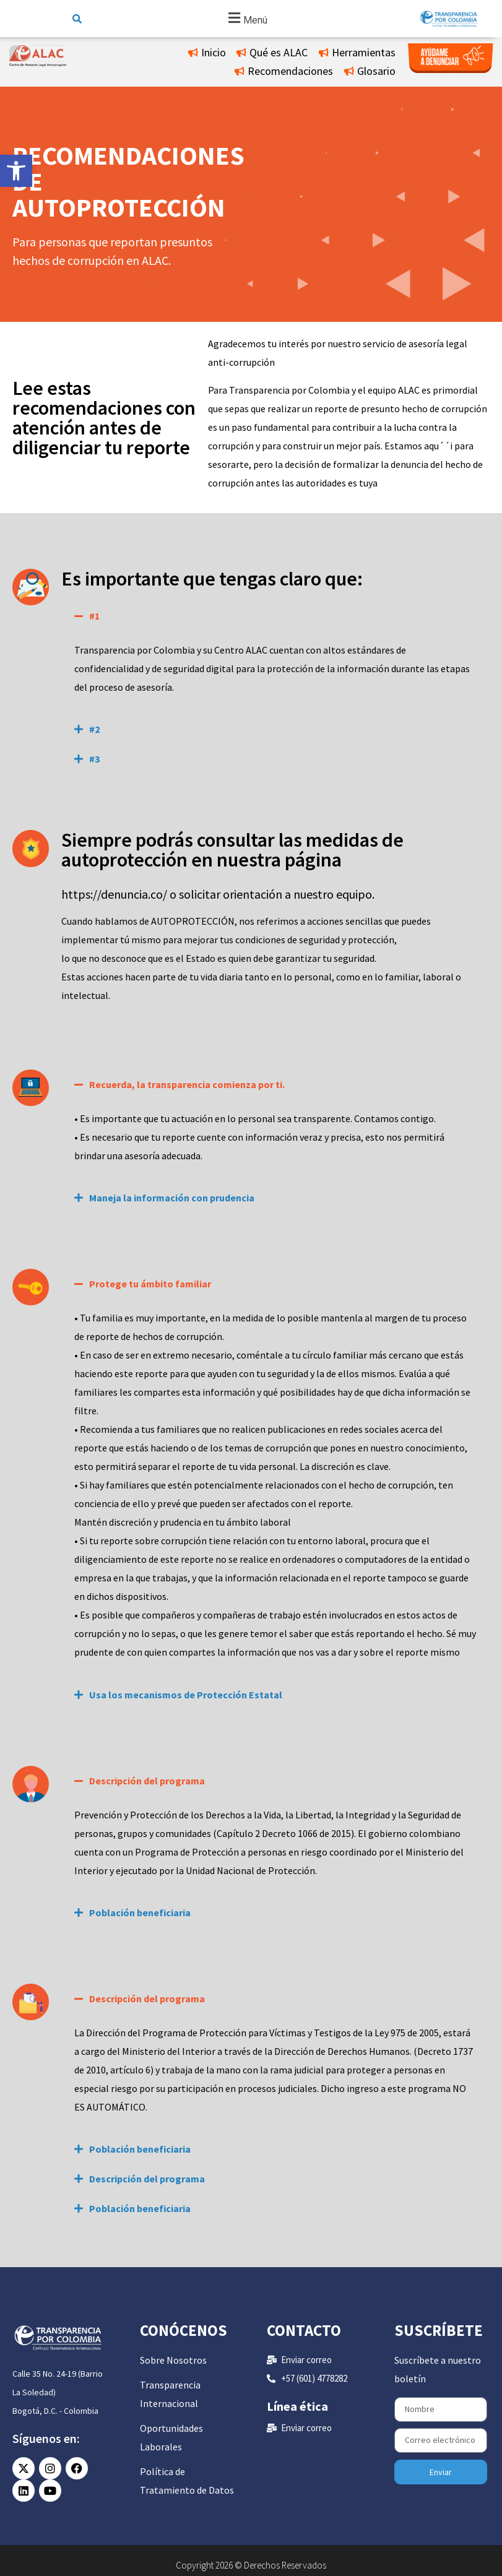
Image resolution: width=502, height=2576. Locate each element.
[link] (16, 171)
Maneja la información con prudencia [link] (171, 1197)
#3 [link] (94, 759)
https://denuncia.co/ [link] (114, 894)
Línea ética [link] (297, 2406)
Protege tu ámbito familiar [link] (150, 1283)
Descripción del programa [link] (147, 1780)
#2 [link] (94, 729)
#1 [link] (94, 616)
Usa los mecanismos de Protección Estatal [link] (185, 1694)
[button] (246, 19)
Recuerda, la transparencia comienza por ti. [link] (187, 1084)
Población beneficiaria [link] (140, 1912)
